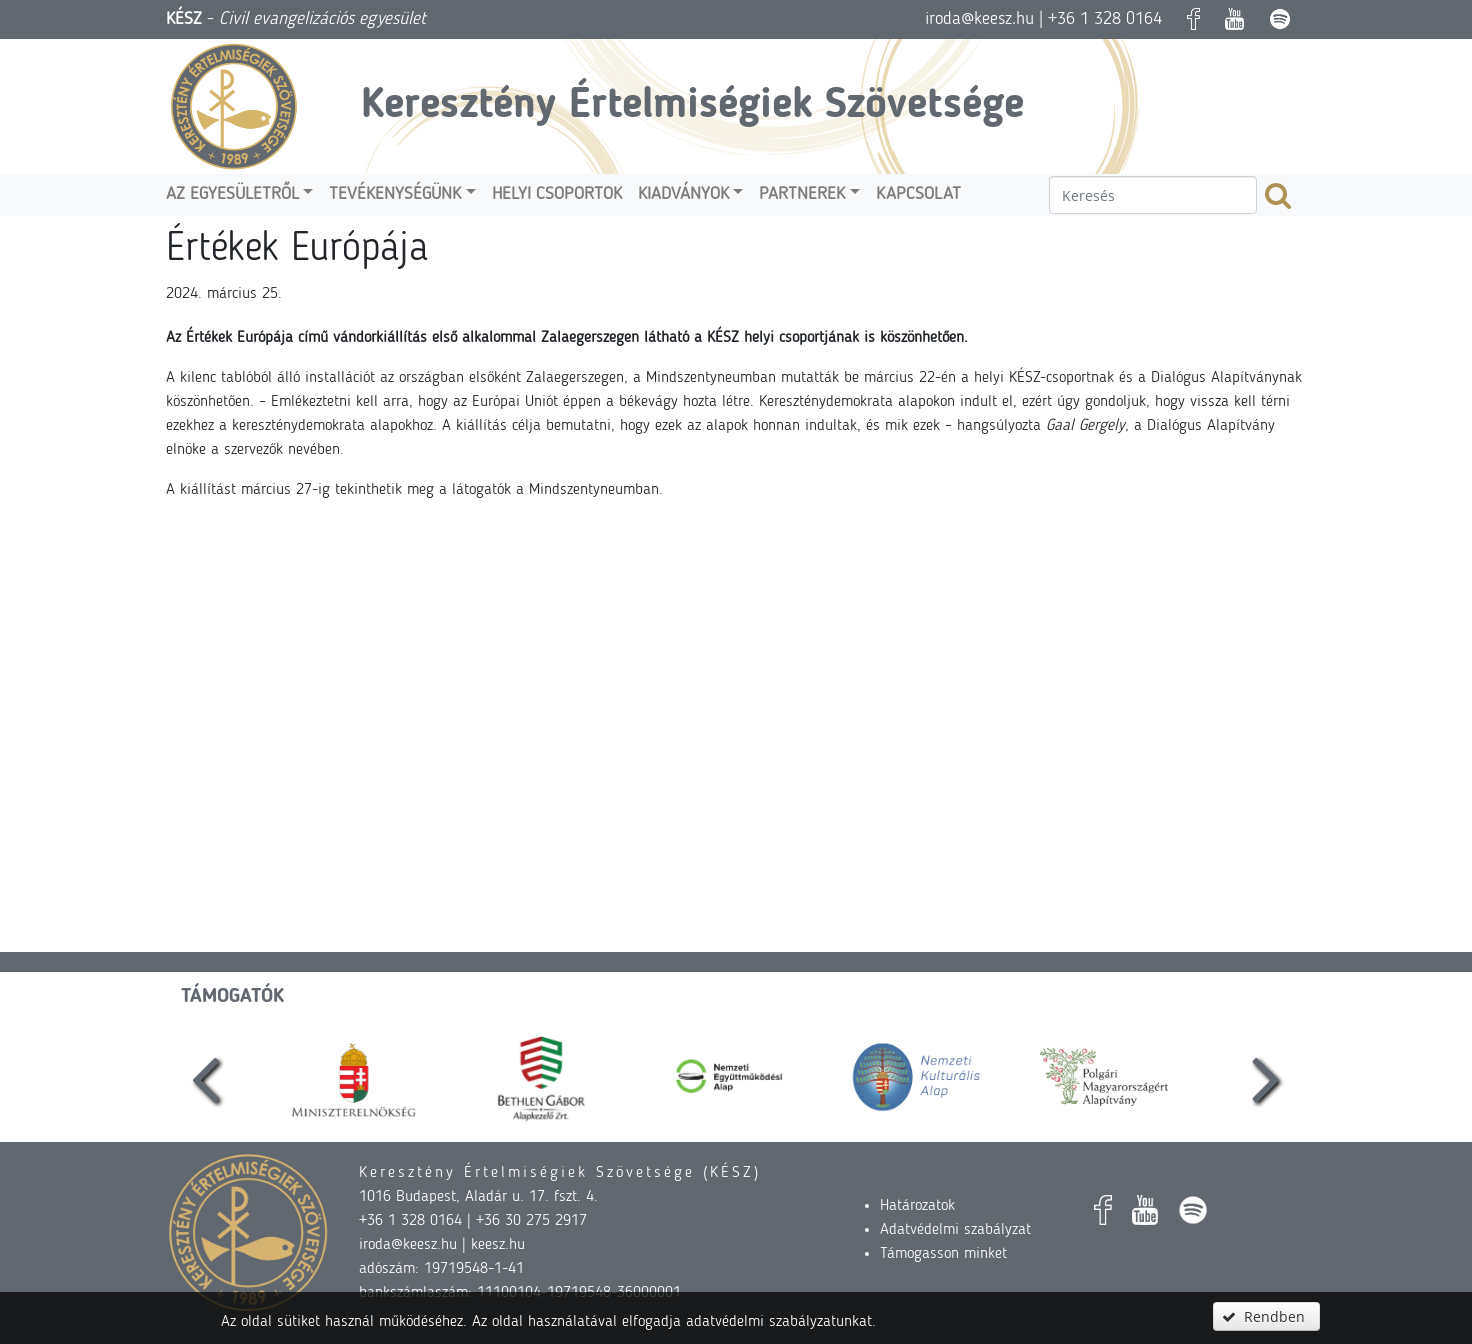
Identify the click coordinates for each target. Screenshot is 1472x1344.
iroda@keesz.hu (979, 19)
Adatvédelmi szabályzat (955, 1230)
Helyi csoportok (557, 194)
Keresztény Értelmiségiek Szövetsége (692, 106)
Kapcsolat (918, 194)
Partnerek (802, 194)
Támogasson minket (943, 1254)
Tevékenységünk (395, 194)
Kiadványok (683, 194)
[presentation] (206, 1077)
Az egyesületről (232, 194)
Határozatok (917, 1206)
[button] (1266, 1316)
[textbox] (1153, 195)
